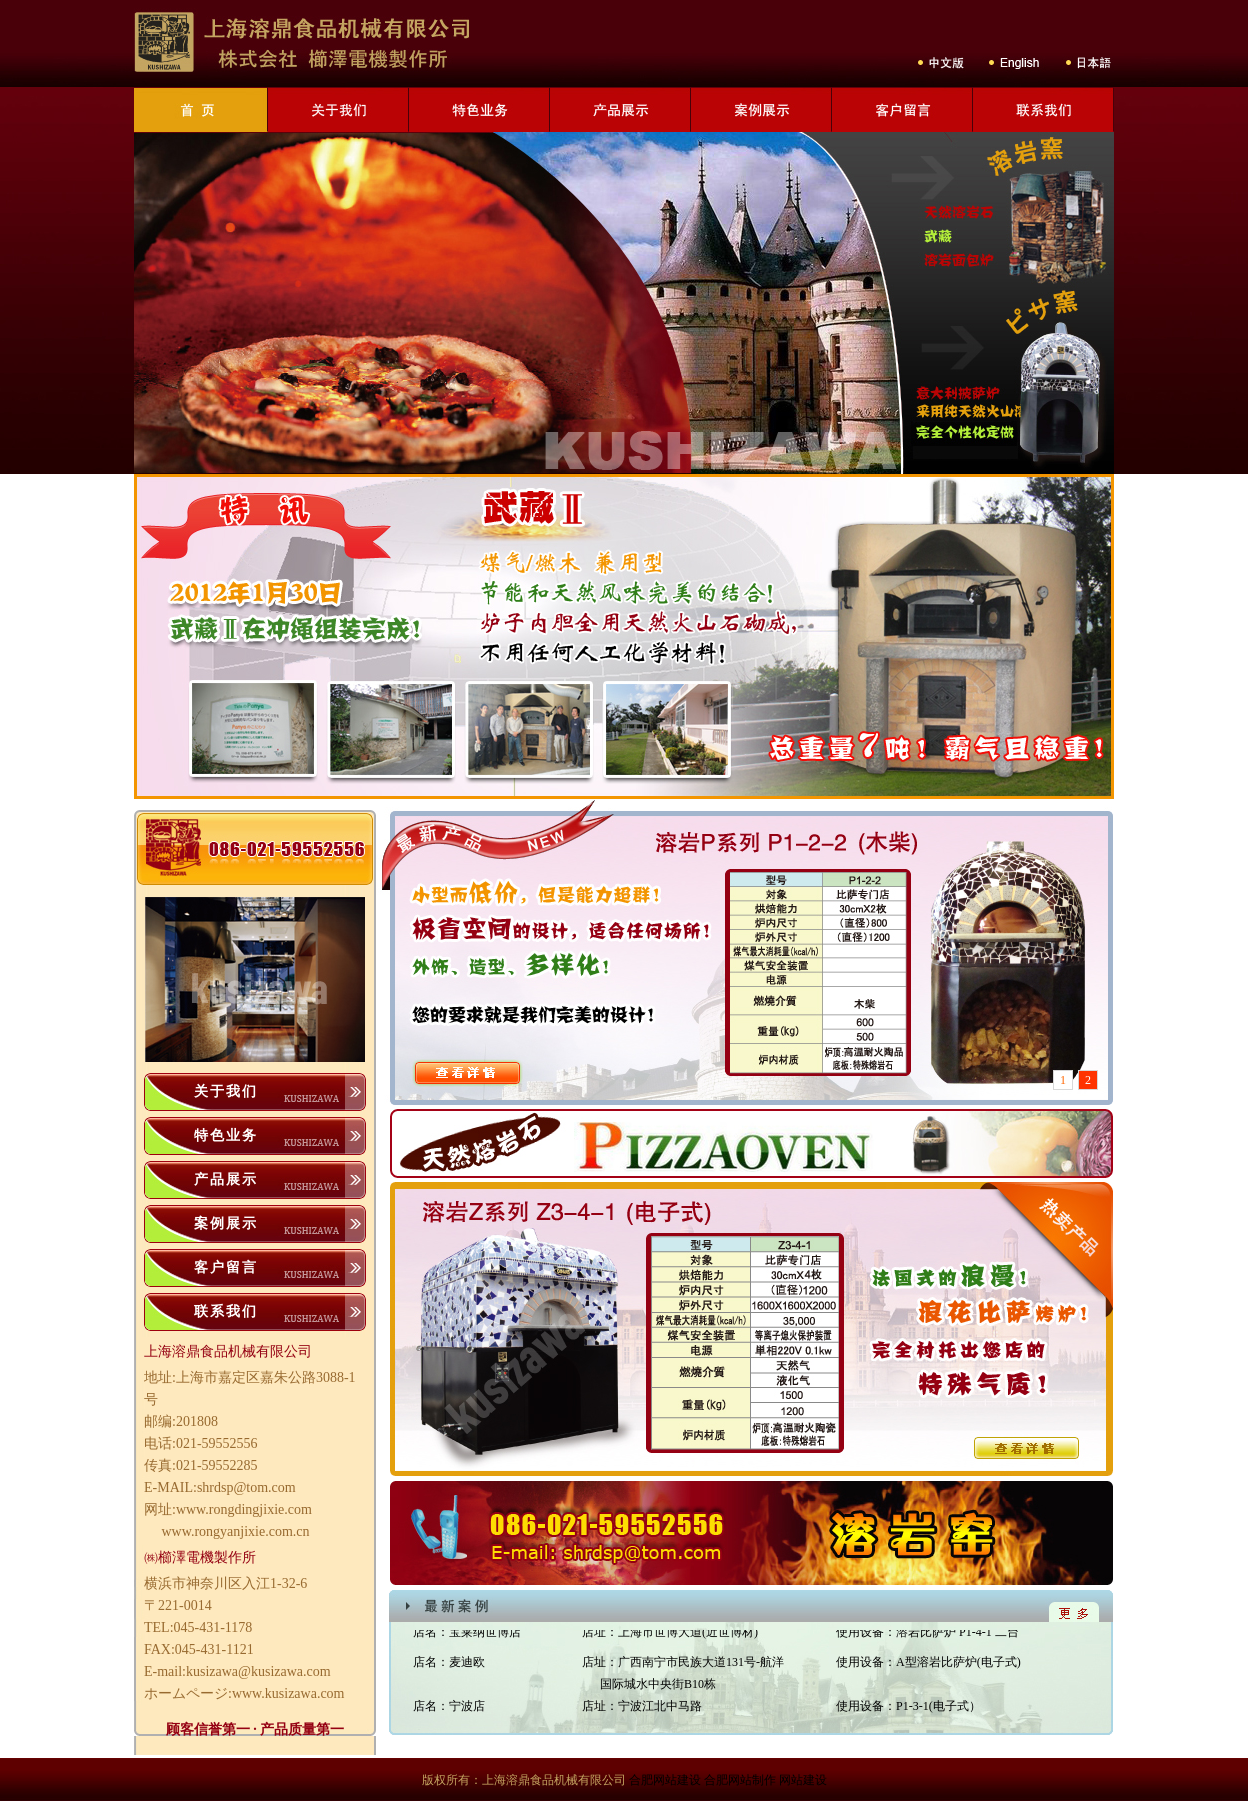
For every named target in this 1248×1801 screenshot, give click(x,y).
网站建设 (803, 1780)
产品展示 (226, 1179)
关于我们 (226, 1091)
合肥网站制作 (740, 1780)
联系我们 (226, 1311)
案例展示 (226, 1223)
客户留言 (226, 1267)
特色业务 (226, 1135)
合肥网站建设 (665, 1780)
